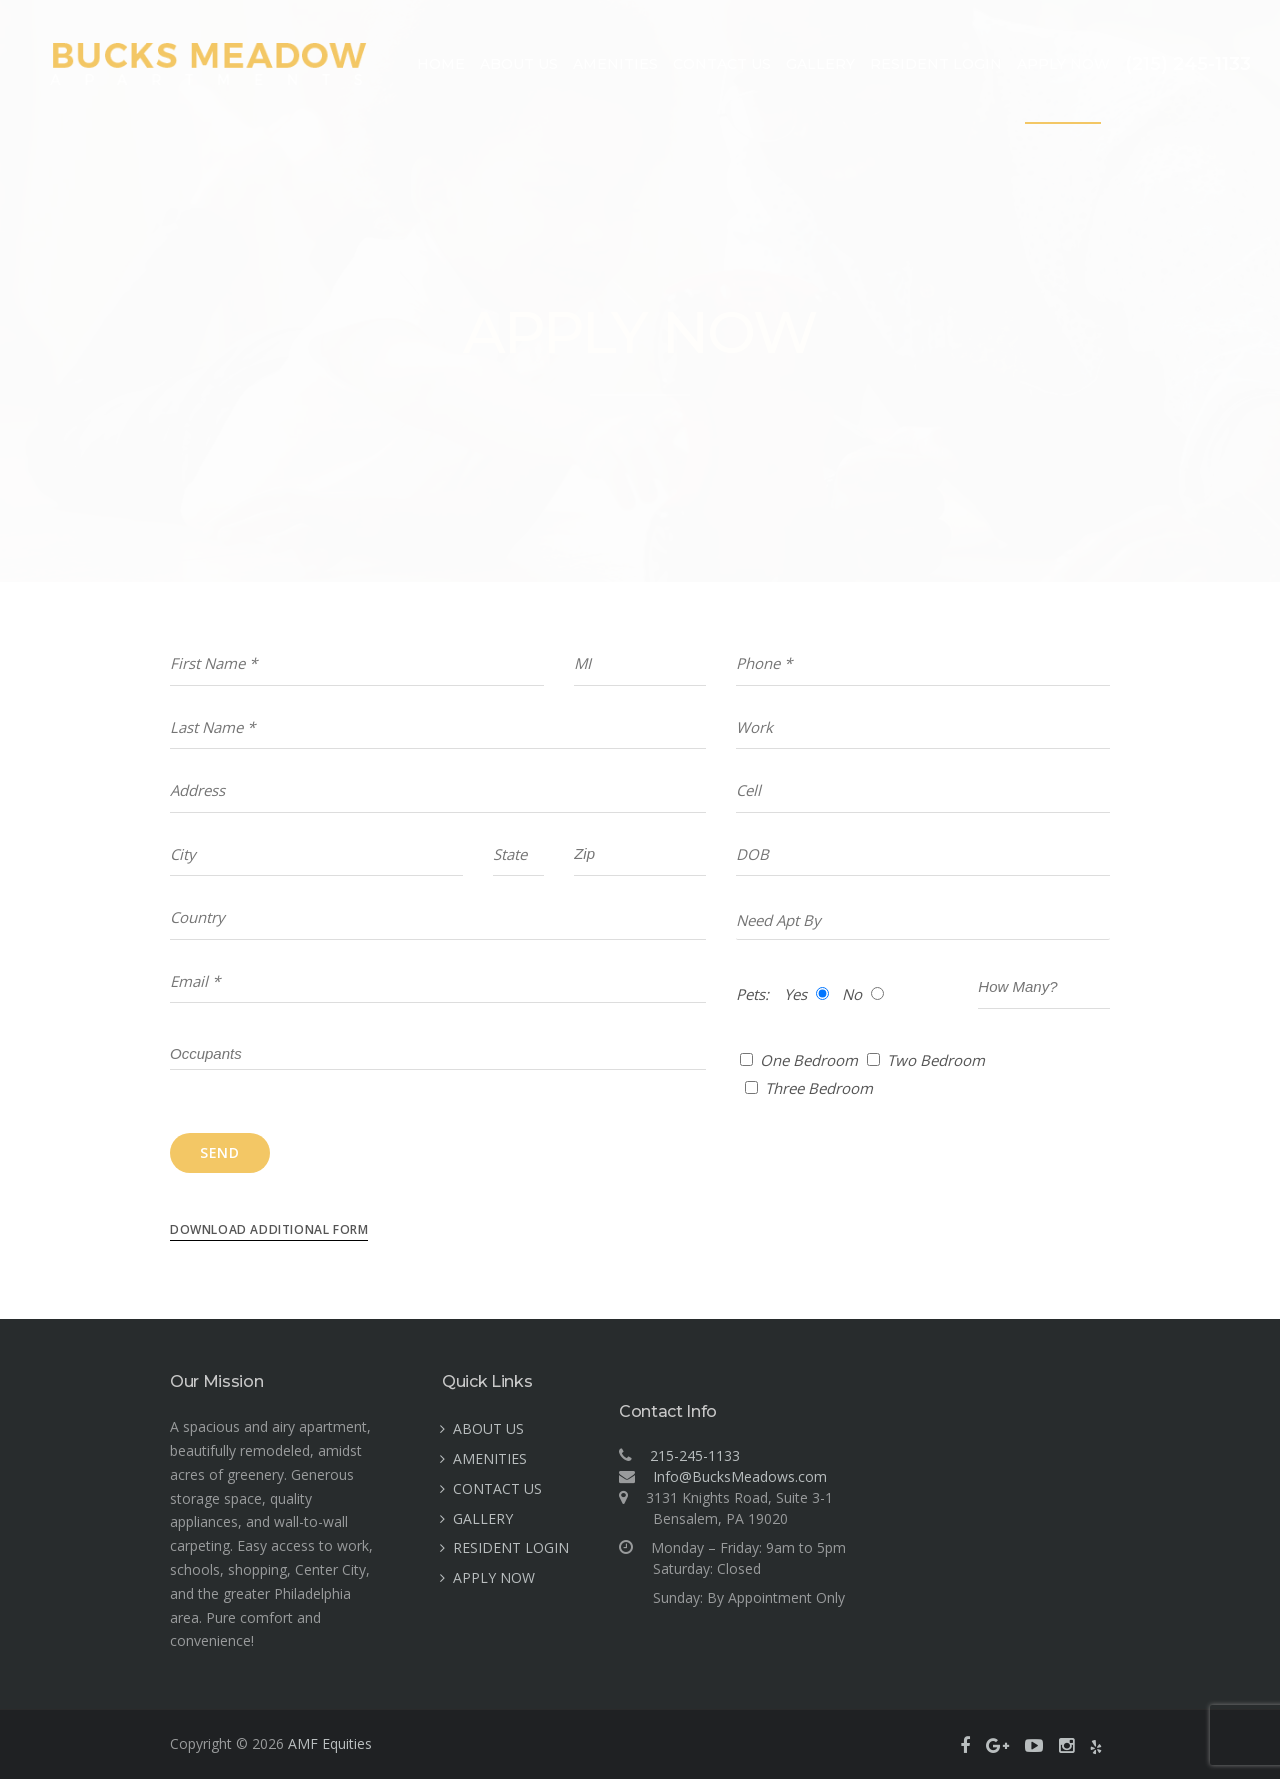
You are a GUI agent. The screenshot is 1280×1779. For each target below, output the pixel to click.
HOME (441, 64)
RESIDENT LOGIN (936, 64)
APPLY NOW (1063, 64)
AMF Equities (330, 1743)
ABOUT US (519, 64)
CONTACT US (722, 64)
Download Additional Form (269, 1229)
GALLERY (820, 64)
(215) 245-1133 (1188, 64)
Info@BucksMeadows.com (740, 1476)
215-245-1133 (695, 1455)
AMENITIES (615, 64)
